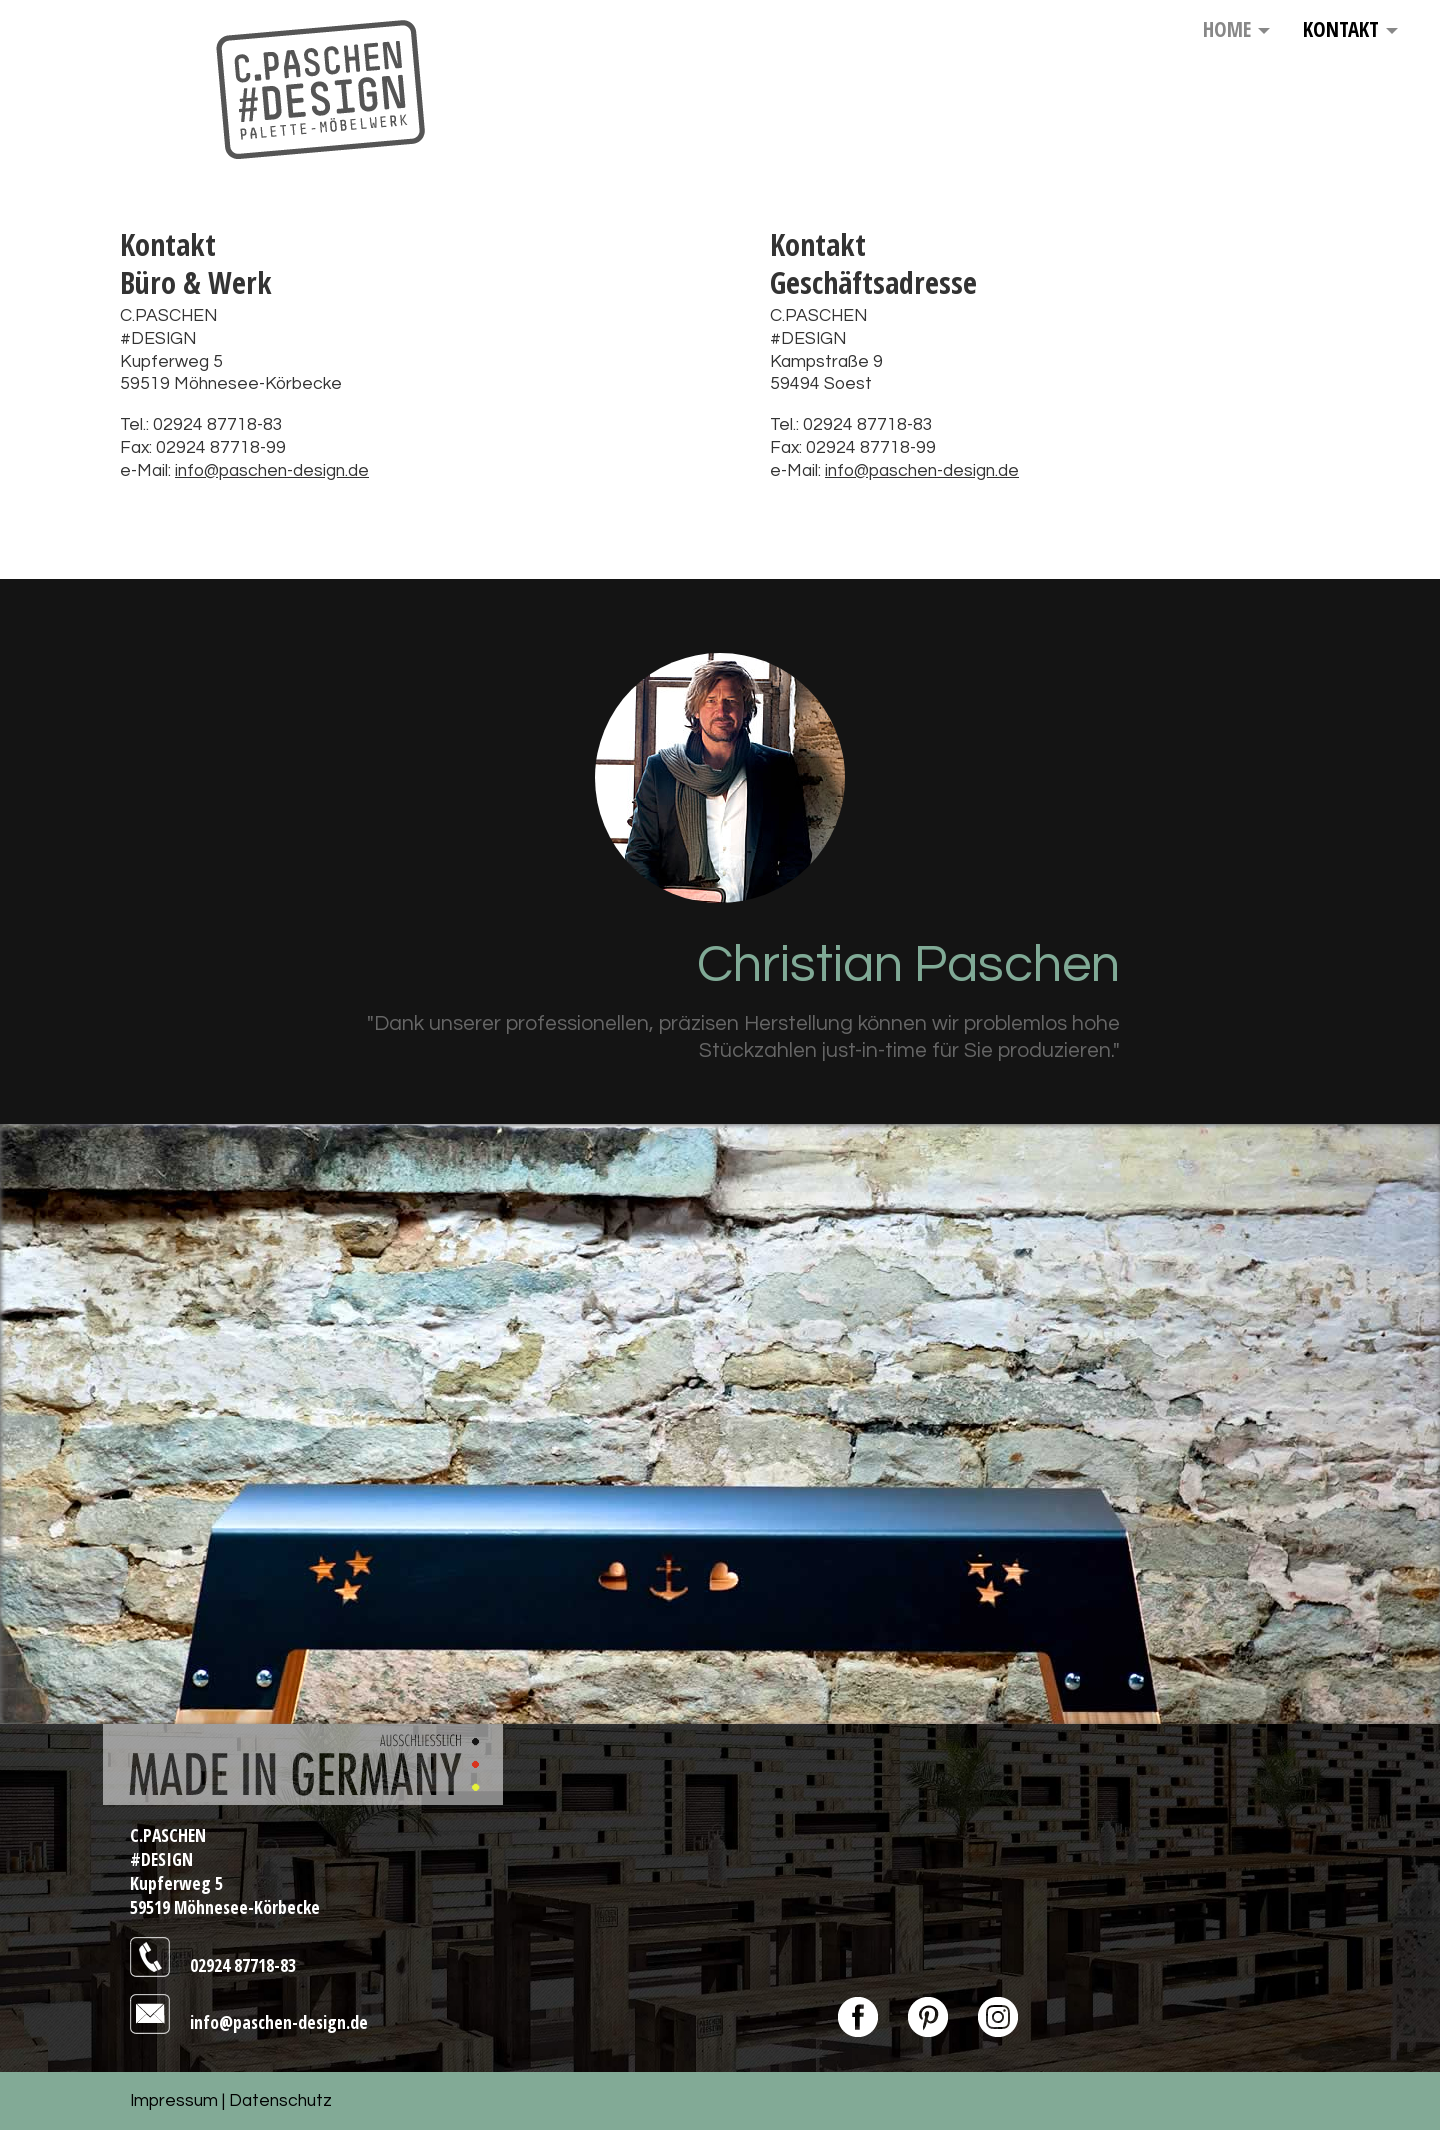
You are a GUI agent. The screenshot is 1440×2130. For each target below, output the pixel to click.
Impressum (174, 2101)
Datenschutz (280, 2101)
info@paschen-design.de (272, 471)
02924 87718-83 (243, 1965)
